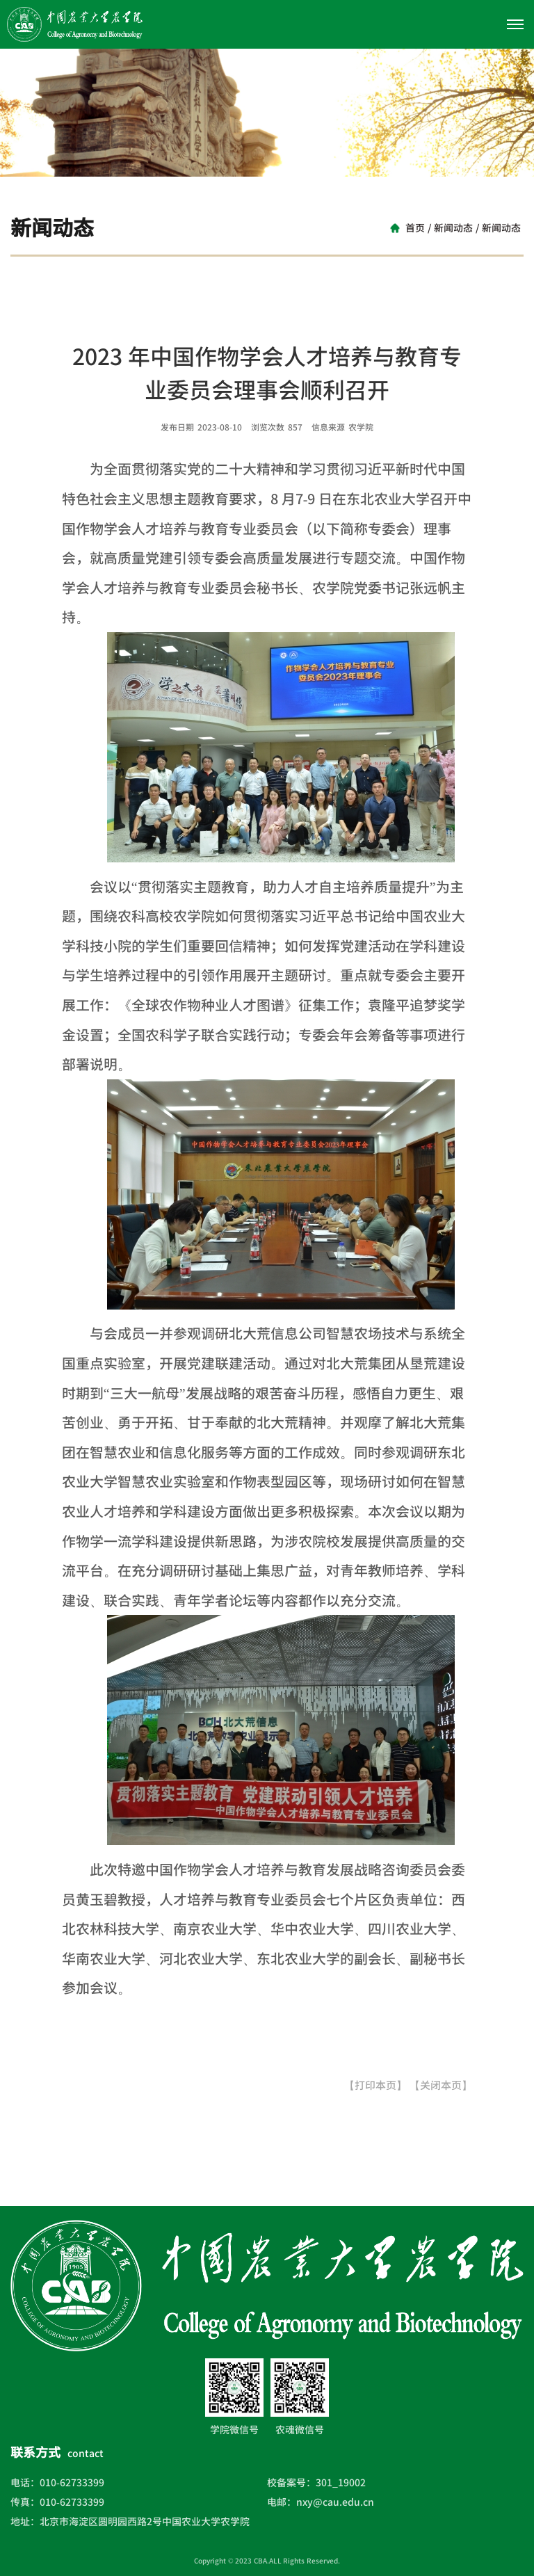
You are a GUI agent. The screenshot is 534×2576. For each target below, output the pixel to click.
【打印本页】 (375, 2085)
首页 (415, 228)
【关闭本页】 (441, 2085)
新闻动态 (453, 228)
